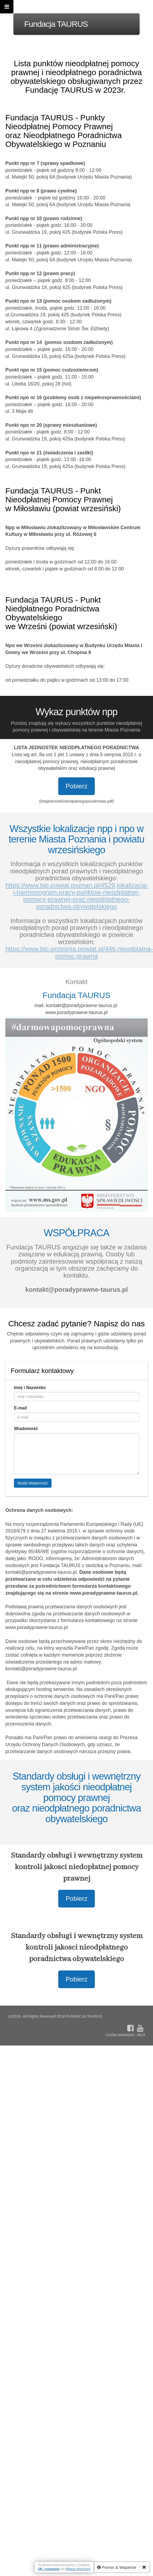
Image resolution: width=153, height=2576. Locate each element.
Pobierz (76, 786)
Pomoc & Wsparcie (116, 2567)
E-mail (20, 1408)
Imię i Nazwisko (30, 1387)
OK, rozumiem (49, 2569)
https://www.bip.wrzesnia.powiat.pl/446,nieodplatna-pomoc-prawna (79, 952)
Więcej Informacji (78, 2569)
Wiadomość (26, 1428)
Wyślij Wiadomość (32, 1483)
